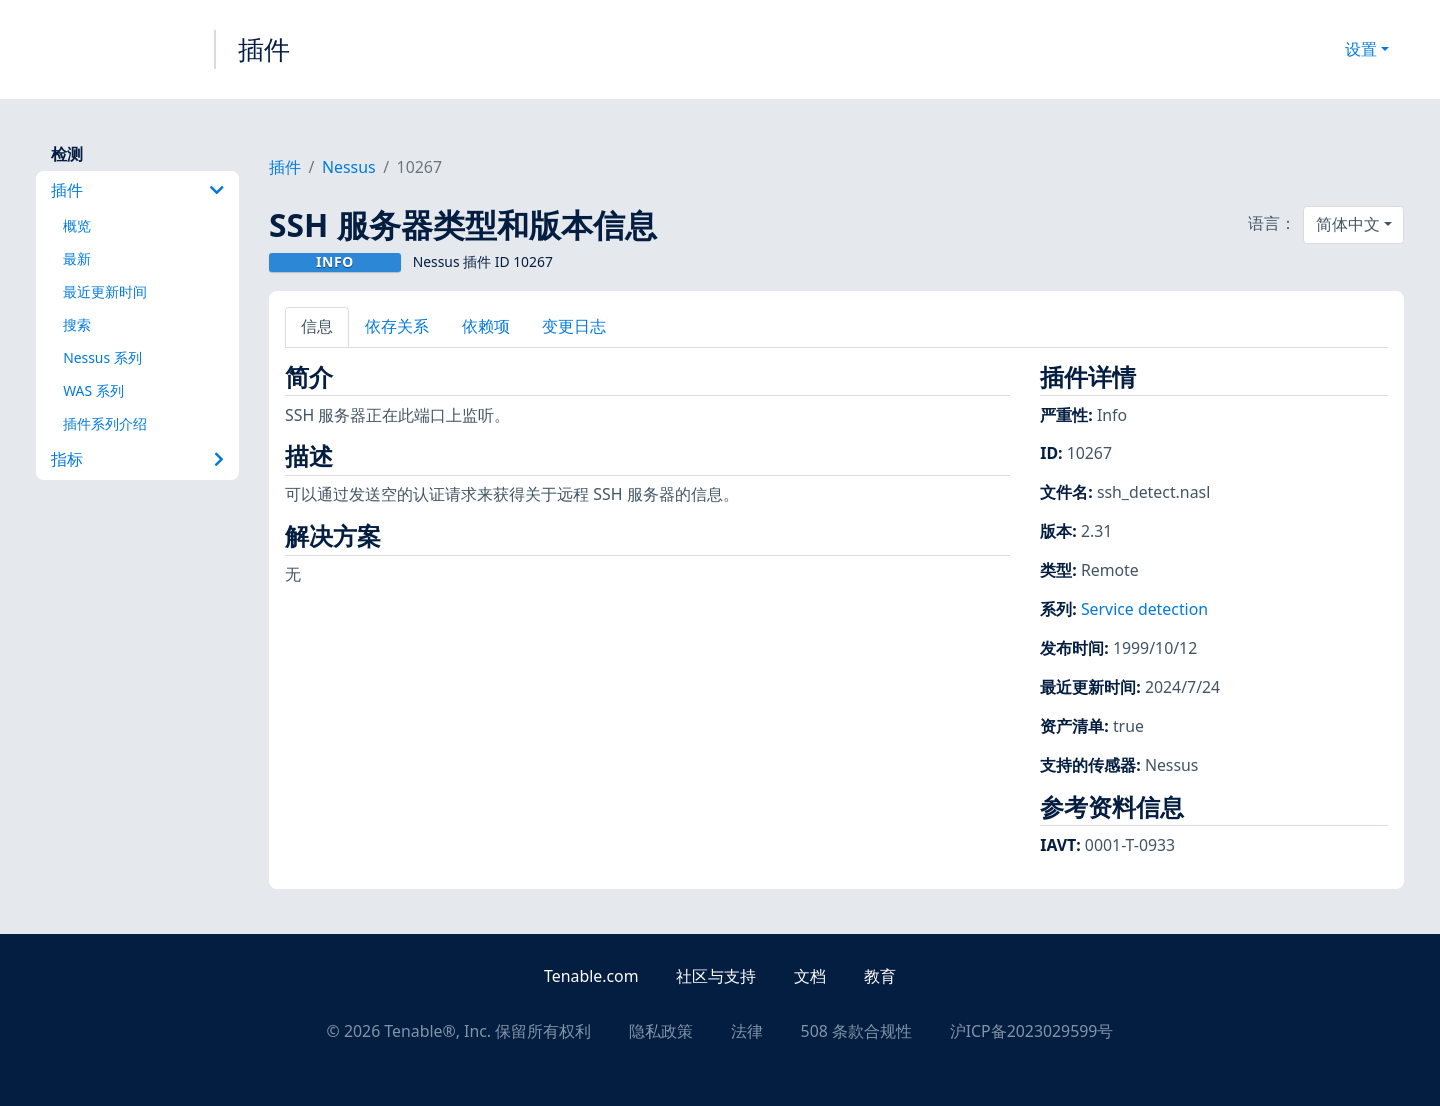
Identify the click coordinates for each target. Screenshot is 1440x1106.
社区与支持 (716, 976)
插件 (264, 49)
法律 (747, 1031)
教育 (880, 976)
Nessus (349, 167)
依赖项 (486, 326)
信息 (317, 326)
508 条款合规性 (856, 1031)
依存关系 (397, 326)
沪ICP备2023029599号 (1032, 1031)
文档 (810, 976)
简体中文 (1348, 224)
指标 (137, 459)
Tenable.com (591, 976)
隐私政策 (661, 1031)
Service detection (1144, 609)
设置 (1361, 49)
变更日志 (574, 326)
